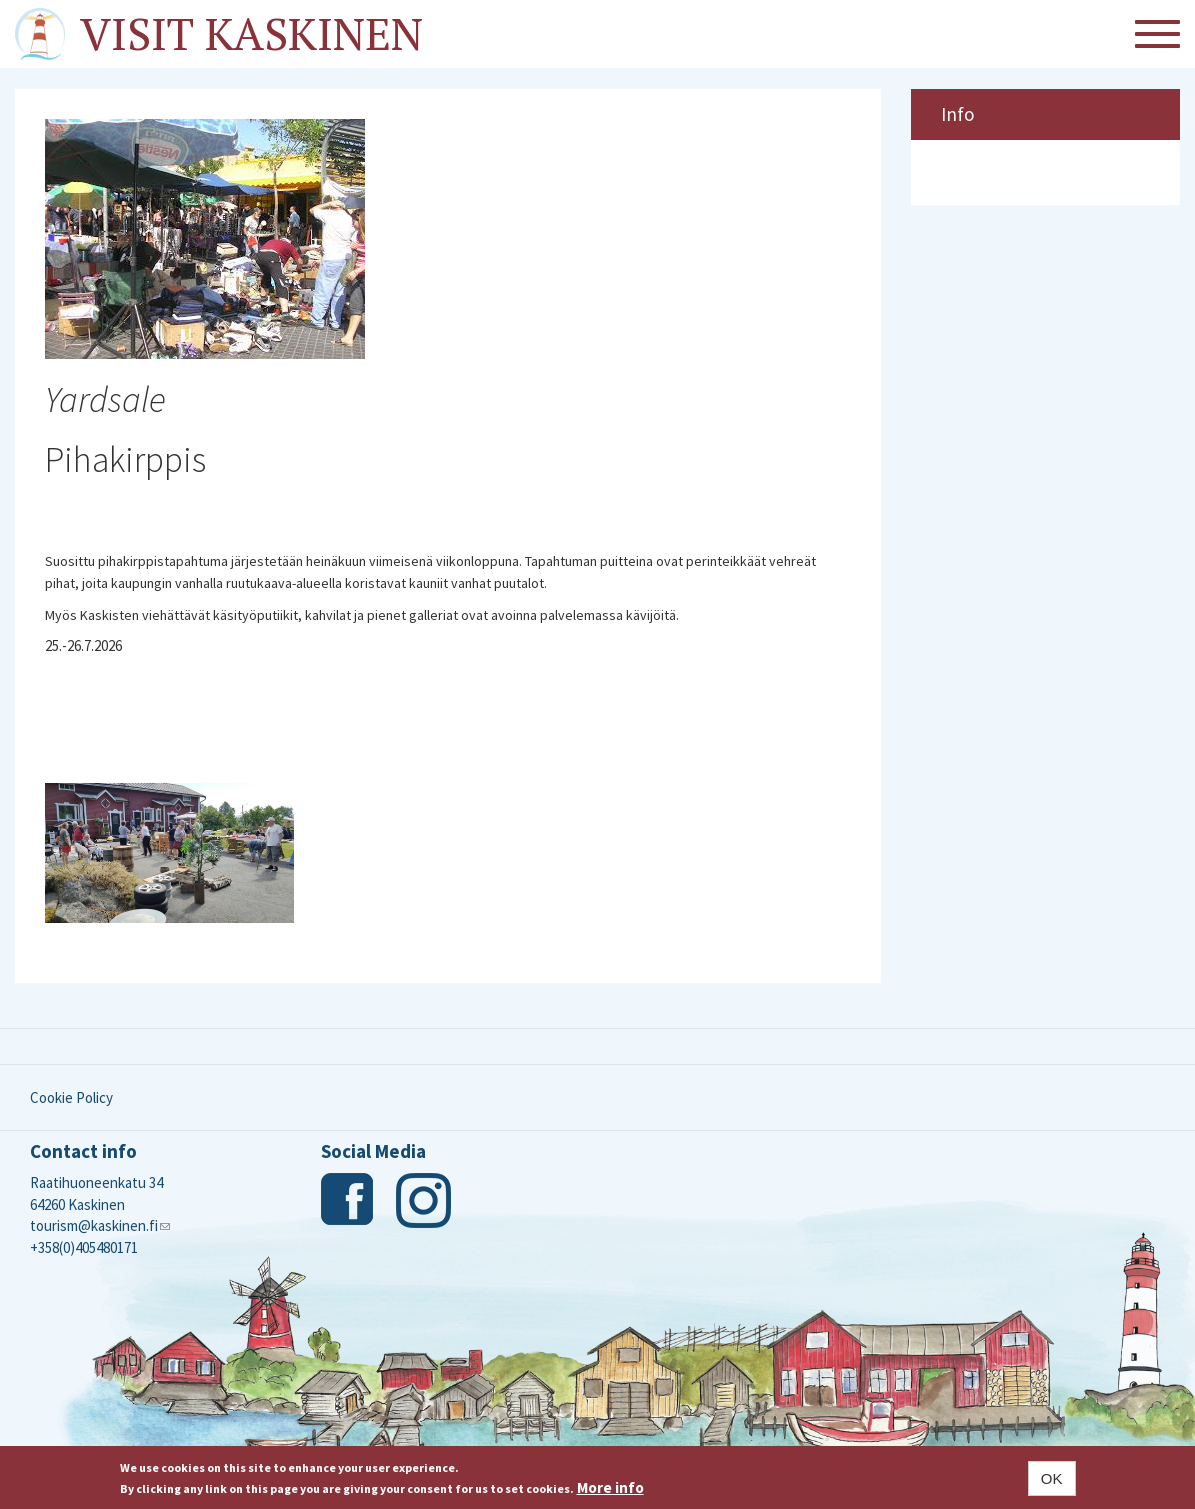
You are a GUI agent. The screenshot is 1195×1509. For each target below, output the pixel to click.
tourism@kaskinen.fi (100, 1225)
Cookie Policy (71, 1097)
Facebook (348, 1200)
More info (610, 1487)
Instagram (423, 1200)
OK (1052, 1478)
